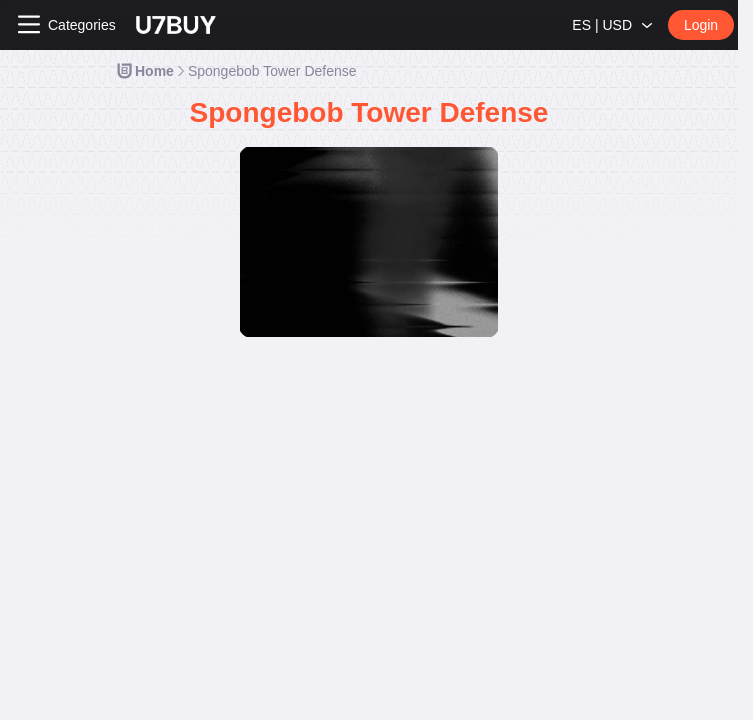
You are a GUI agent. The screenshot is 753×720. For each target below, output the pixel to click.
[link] (144, 71)
